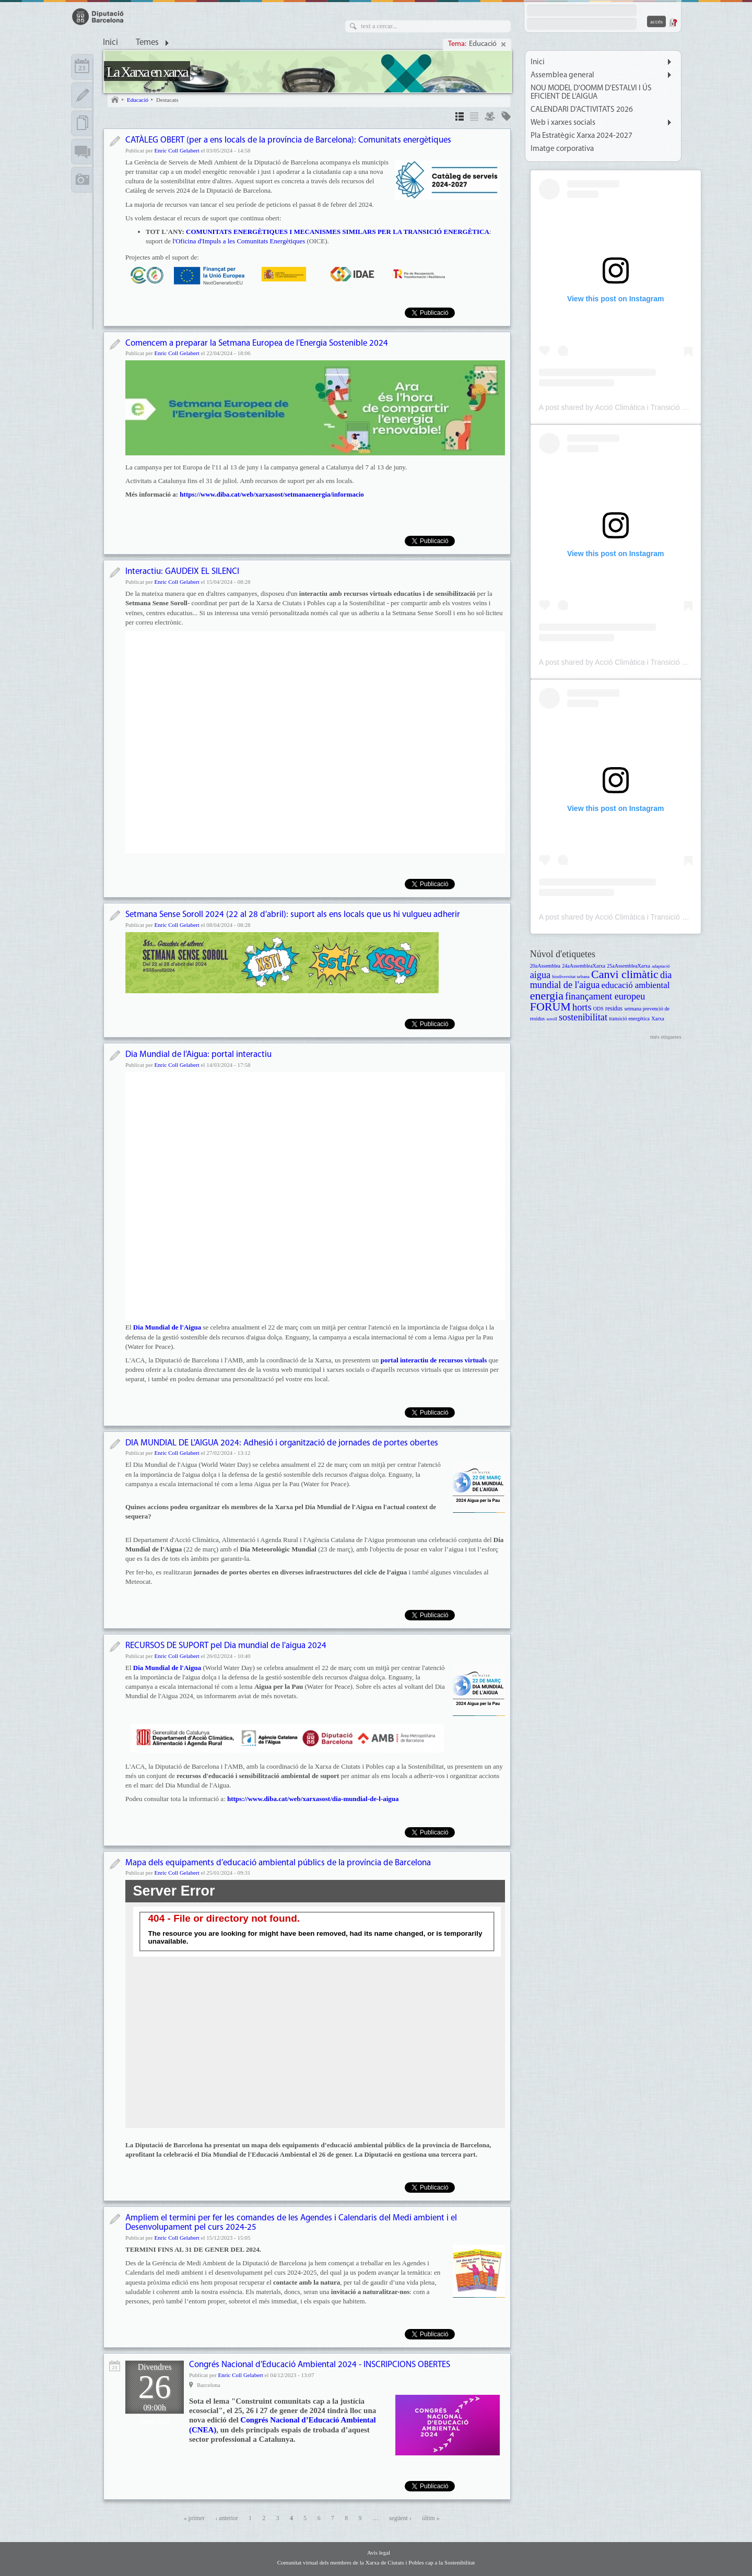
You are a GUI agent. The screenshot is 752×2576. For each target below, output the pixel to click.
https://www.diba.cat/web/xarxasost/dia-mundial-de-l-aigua (313, 1799)
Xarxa (657, 1018)
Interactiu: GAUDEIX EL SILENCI (182, 571)
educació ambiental (636, 985)
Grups (490, 117)
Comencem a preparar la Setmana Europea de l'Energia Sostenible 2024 (256, 343)
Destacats (167, 100)
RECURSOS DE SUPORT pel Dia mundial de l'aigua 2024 (225, 1645)
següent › (400, 2518)
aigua (540, 975)
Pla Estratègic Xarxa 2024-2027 (581, 136)
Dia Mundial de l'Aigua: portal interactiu (198, 1054)
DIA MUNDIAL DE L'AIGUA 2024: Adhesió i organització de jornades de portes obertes (281, 1443)
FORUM (550, 1006)
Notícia (114, 141)
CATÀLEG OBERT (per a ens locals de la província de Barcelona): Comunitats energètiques (288, 140)
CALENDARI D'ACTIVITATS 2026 (582, 110)
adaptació (660, 966)
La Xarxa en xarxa (147, 72)
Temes (147, 43)
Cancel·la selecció (503, 44)
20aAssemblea (545, 966)
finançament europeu (605, 996)
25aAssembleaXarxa (628, 966)
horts (581, 1007)
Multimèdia (82, 180)
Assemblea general (562, 75)
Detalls (459, 117)
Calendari (82, 67)
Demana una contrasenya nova (672, 22)
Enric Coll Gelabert (177, 150)
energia (546, 995)
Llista (474, 117)
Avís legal (378, 2552)
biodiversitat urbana (570, 976)
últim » (430, 2518)
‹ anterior (226, 2518)
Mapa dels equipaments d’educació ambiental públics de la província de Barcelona (278, 1863)
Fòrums (82, 151)
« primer (194, 2518)
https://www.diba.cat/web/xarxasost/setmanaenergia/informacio (271, 494)
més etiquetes (666, 1036)
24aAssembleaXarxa (583, 966)
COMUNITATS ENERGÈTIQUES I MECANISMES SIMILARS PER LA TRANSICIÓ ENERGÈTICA (337, 232)
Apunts (82, 95)
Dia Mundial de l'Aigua (168, 1668)
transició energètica (629, 1018)
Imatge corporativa (562, 149)
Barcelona (208, 2385)
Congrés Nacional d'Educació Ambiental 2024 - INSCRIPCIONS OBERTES (319, 2364)
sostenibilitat (583, 1017)
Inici (110, 43)
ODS (598, 1008)
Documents (82, 123)
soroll (551, 1018)
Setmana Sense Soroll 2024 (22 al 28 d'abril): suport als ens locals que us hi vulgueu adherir (292, 914)
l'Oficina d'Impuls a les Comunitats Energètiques (238, 241)
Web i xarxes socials (563, 123)
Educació (483, 44)
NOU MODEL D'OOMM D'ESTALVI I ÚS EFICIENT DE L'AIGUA (591, 92)
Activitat (114, 2365)
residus (613, 1008)
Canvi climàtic (625, 974)
